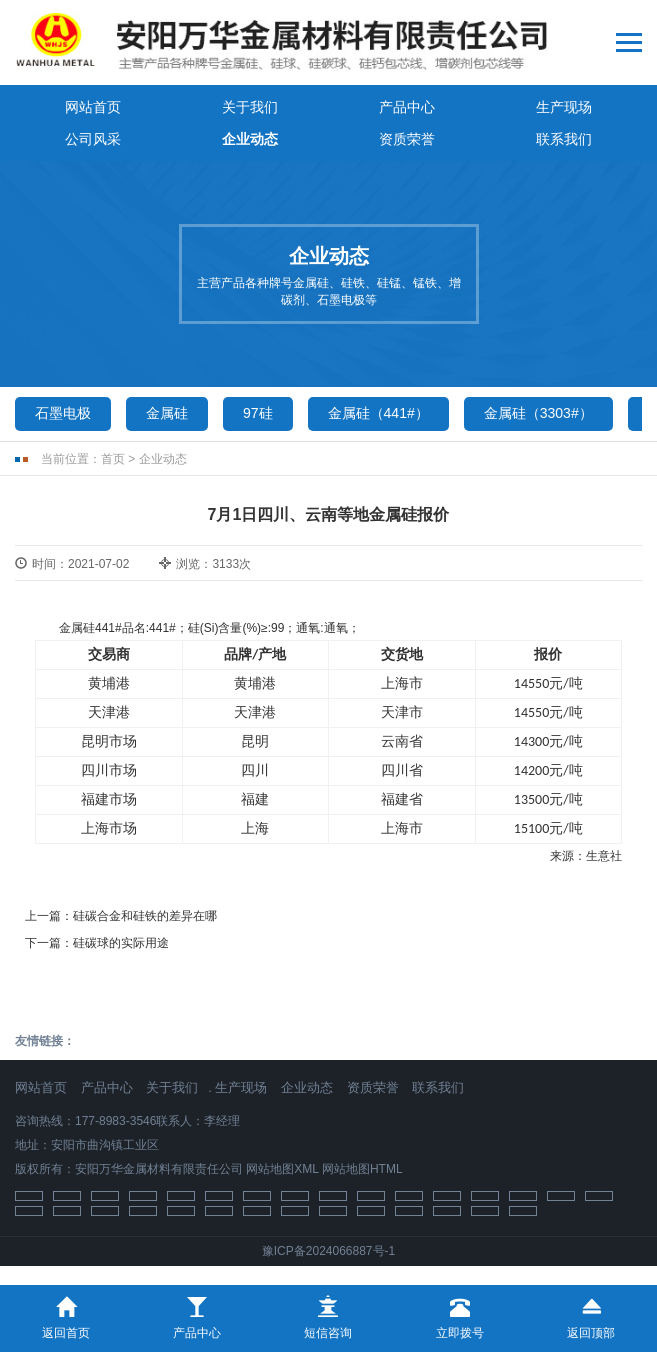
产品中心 (407, 107)
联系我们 (564, 139)
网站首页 (93, 107)
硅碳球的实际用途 (121, 943)
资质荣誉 (407, 139)
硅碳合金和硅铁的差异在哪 (145, 916)
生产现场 (564, 107)
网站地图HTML (362, 1169)
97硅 (258, 413)
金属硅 (167, 413)
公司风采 (93, 139)
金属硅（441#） (378, 413)
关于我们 (250, 107)
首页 (113, 459)
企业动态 (250, 139)
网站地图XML (282, 1169)
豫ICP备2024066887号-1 (328, 1251)
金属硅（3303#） (538, 413)
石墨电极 (63, 413)
